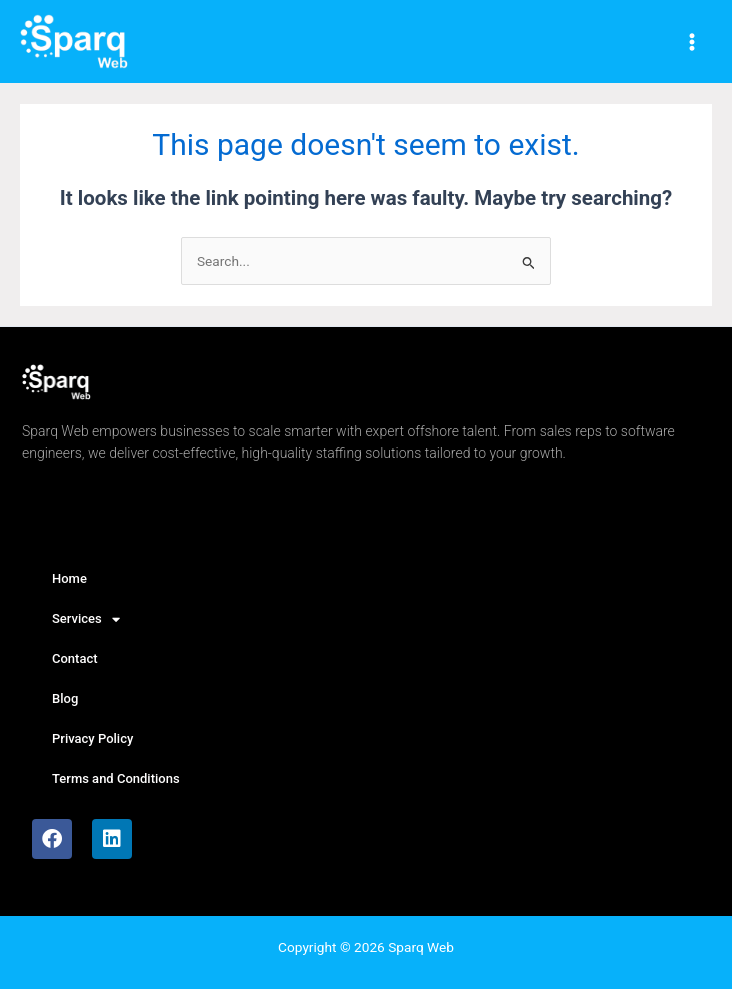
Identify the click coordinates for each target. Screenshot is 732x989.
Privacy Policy (92, 738)
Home (69, 578)
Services (86, 619)
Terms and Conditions (116, 778)
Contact (75, 658)
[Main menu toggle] (692, 41)
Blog (65, 698)
